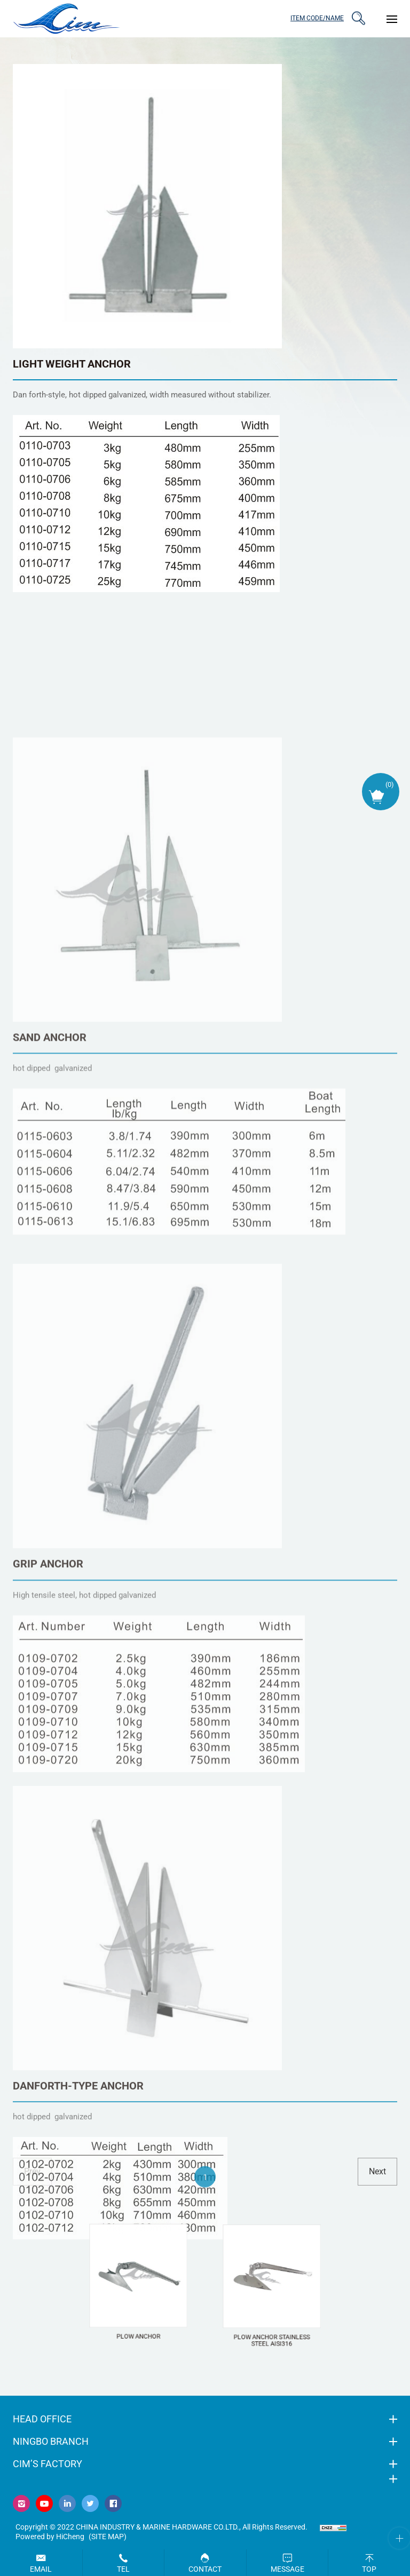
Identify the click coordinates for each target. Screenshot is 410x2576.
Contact (205, 2569)
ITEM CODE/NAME (317, 18)
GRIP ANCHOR (48, 1852)
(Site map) (108, 2536)
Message (287, 2569)
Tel (123, 2569)
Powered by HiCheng (49, 2536)
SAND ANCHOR (49, 1319)
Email (41, 2569)
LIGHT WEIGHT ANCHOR (72, 363)
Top (369, 2569)
